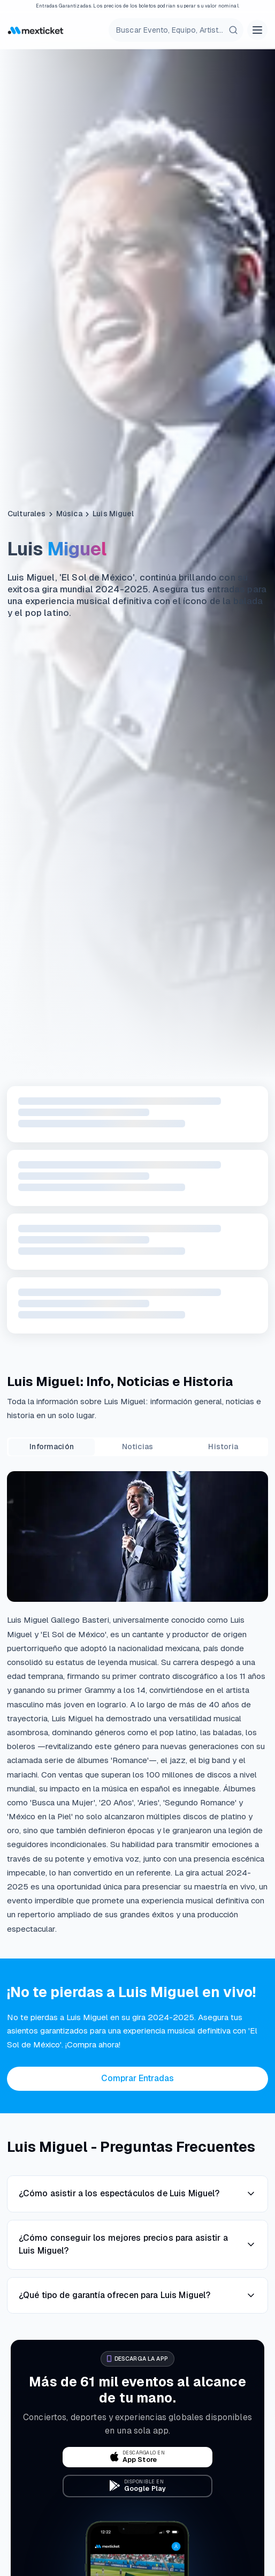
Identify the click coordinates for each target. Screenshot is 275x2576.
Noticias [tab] (137, 1446)
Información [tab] (51, 1446)
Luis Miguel (113, 513)
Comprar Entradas (137, 2078)
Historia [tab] (223, 1446)
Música (69, 513)
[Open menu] (257, 30)
